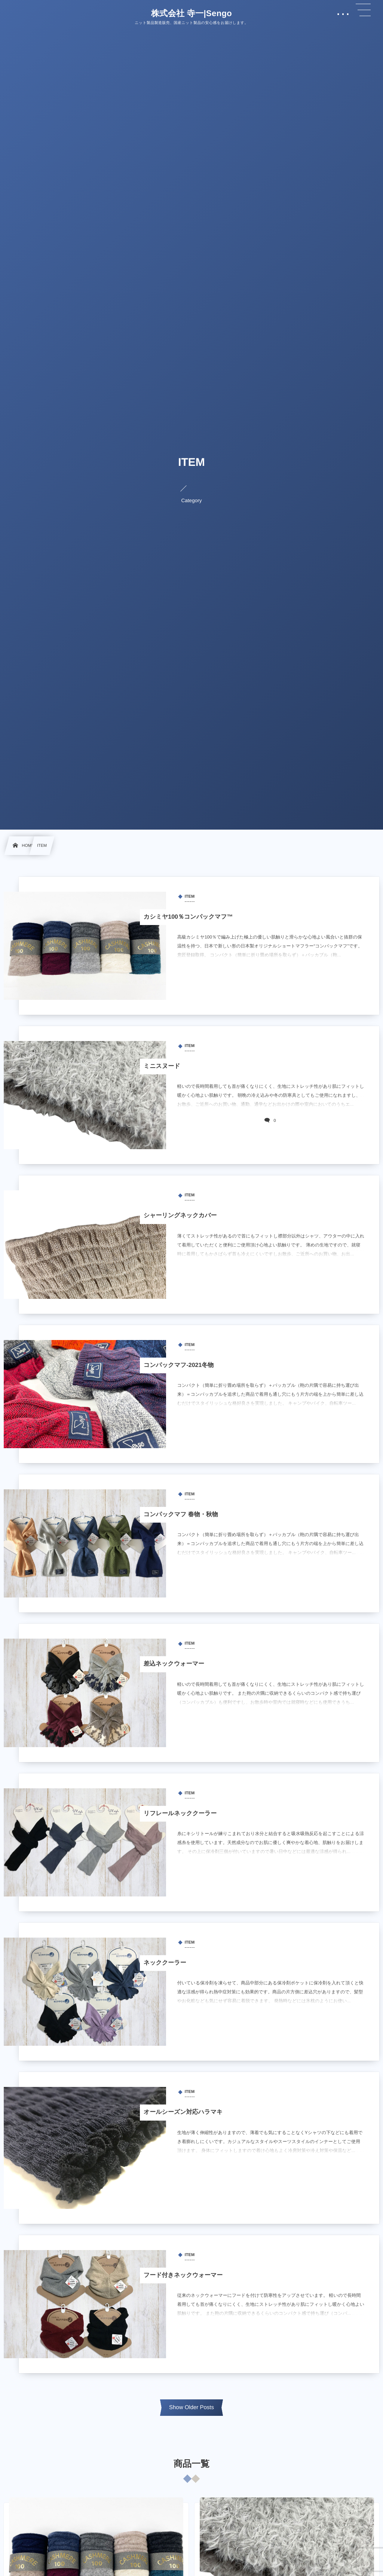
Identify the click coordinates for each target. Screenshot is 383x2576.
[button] (363, 10)
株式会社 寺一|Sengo (191, 13)
